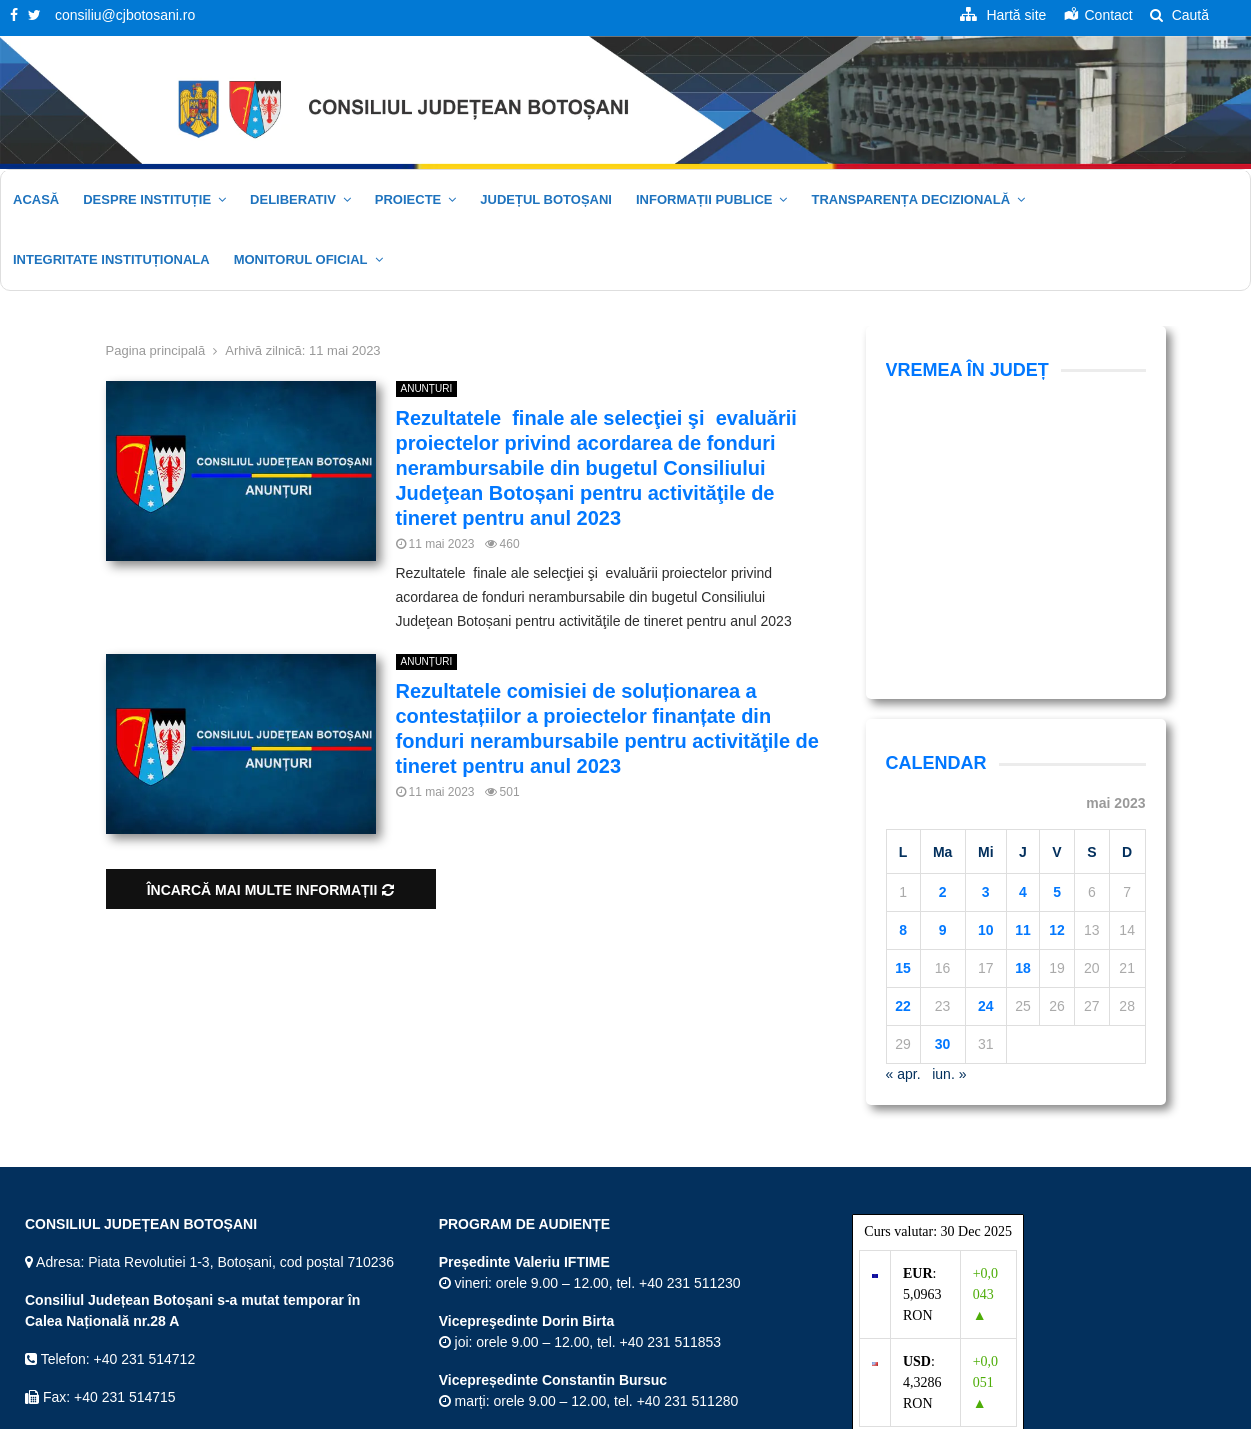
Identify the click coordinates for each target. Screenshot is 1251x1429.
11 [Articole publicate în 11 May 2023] (1023, 671)
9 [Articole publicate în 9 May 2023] (943, 671)
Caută (1179, 15)
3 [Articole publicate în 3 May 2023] (986, 633)
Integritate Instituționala (111, 259)
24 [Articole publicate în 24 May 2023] (986, 747)
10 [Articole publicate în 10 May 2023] (986, 671)
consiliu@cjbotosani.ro (125, 15)
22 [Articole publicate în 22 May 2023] (903, 747)
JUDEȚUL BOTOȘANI (546, 199)
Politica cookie (1181, 1410)
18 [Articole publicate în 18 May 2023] (1023, 709)
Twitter (53, 1335)
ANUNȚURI (427, 388)
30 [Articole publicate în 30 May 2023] (943, 785)
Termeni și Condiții (912, 1410)
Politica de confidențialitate (1052, 1410)
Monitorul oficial (301, 259)
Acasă (36, 199)
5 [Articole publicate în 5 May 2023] (1057, 633)
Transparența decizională (910, 199)
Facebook (63, 1297)
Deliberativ (293, 199)
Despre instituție (147, 199)
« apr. (903, 815)
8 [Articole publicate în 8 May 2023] (903, 671)
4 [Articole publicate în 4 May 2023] (1023, 633)
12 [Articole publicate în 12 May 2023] (1057, 671)
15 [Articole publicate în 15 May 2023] (903, 709)
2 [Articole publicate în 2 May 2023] (943, 633)
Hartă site (817, 1410)
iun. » (949, 815)
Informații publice (704, 199)
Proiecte (408, 199)
